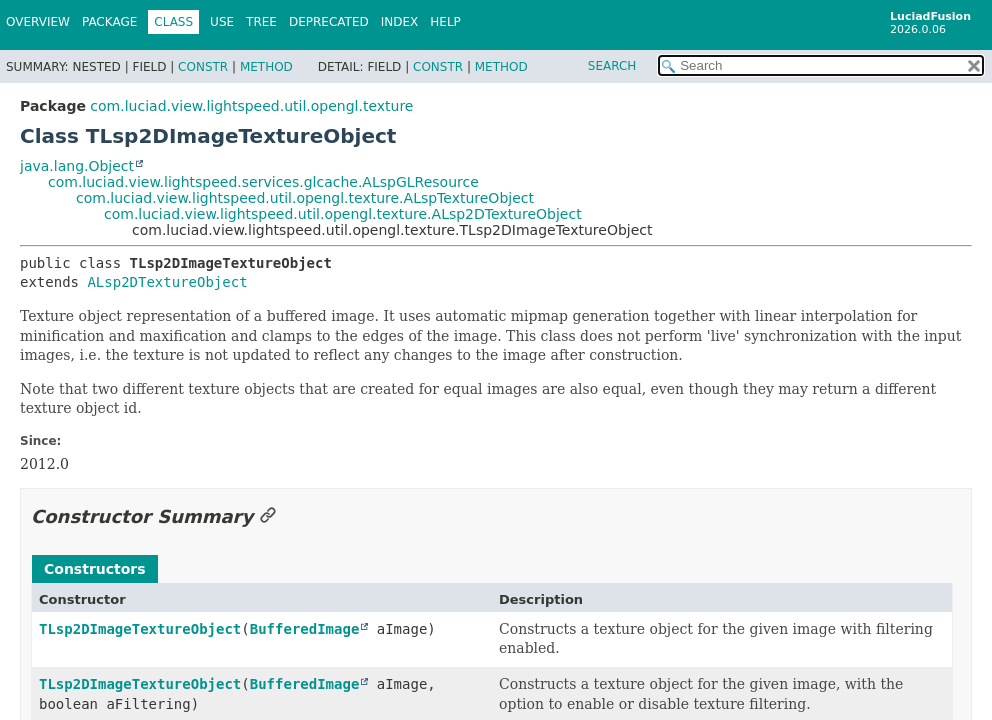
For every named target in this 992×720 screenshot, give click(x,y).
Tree (261, 22)
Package (109, 22)
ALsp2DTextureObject (167, 282)
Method (266, 67)
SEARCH (612, 66)
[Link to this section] (268, 516)
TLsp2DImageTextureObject (140, 629)
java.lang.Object (77, 166)
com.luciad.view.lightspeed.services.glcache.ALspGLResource (263, 182)
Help (445, 22)
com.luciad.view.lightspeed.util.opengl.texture (251, 106)
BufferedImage (305, 629)
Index (400, 22)
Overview (38, 22)
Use (222, 22)
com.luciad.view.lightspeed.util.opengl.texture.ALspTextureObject (305, 198)
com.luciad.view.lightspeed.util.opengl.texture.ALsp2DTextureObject (343, 214)
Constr (203, 67)
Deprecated (329, 22)
